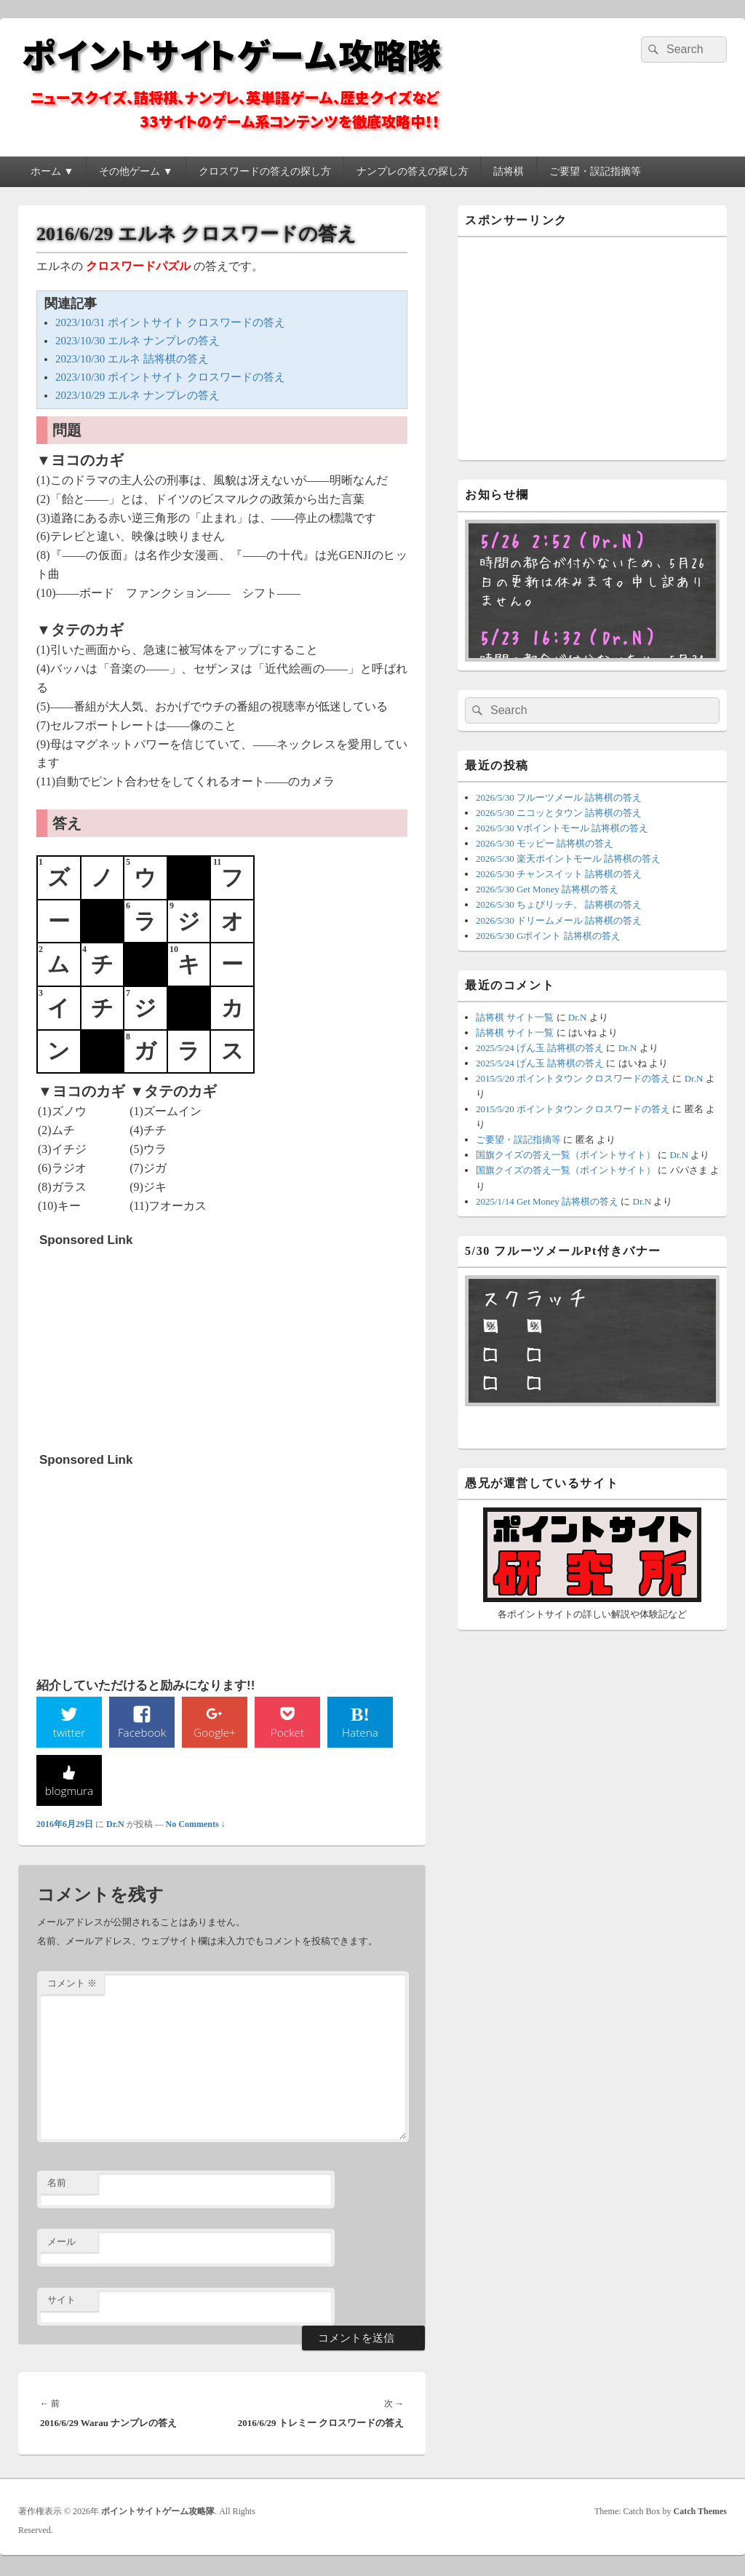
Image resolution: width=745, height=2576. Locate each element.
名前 (56, 2184)
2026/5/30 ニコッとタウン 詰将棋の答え (559, 812)
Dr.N (115, 1825)
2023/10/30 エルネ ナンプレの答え (137, 340)
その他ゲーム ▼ (135, 171)
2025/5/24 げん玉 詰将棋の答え (540, 1047)
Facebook (142, 1733)
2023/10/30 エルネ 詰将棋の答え (132, 359)
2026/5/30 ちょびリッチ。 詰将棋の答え (559, 904)
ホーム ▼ (52, 171)
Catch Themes (700, 2513)
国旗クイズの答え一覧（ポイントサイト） (566, 1154)
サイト (61, 2301)
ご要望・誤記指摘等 (595, 171)
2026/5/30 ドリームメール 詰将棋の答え (559, 920)
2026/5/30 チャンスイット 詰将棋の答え (559, 873)
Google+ (214, 1733)
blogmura (69, 1792)
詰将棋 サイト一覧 (515, 1017)
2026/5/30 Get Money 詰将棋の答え (547, 889)
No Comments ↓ (196, 1825)
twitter (69, 1733)
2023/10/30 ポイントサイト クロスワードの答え (170, 377)
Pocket (287, 1733)
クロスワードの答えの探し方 (265, 171)
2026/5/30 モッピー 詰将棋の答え (544, 843)
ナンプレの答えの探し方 (412, 171)
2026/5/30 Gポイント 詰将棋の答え (548, 935)
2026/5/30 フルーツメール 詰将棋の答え (559, 797)
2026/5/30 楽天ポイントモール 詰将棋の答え (568, 858)
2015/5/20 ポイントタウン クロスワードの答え (573, 1078)
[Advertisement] (148, 1344)
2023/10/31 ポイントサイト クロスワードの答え (170, 322)
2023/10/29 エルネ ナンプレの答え (137, 395)
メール (61, 2243)
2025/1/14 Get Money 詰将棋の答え (547, 1201)
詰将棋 (508, 171)
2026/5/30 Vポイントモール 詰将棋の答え (562, 828)
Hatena (360, 1733)
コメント (72, 1985)
